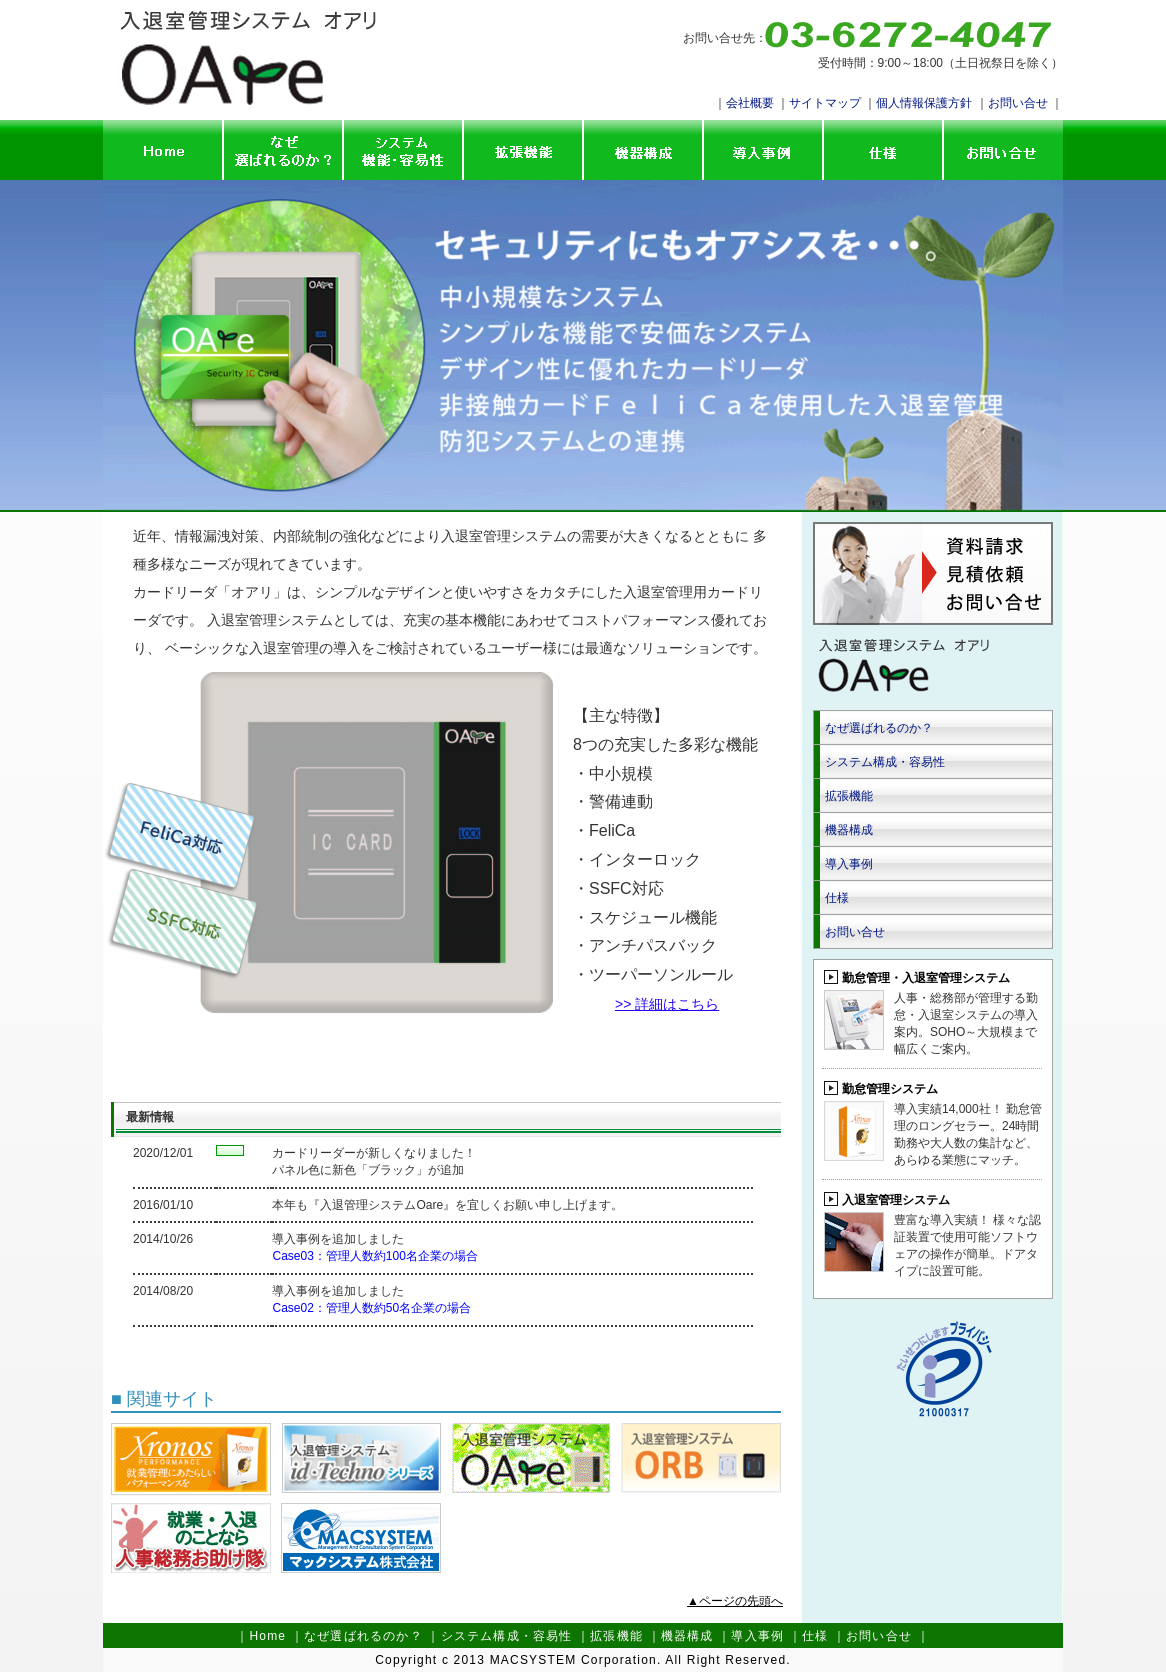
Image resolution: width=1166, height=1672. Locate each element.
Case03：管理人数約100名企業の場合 (374, 1256)
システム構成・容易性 (885, 762)
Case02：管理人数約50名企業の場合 (371, 1308)
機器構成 (849, 830)
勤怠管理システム (890, 1089)
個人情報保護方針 (924, 103)
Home (267, 1636)
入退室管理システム (896, 1200)
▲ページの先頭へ (735, 1601)
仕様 (837, 898)
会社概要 (750, 103)
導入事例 (849, 864)
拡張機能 (849, 796)
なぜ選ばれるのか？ (879, 728)
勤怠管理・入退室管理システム (926, 978)
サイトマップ (825, 103)
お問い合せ (1018, 103)
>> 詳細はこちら (667, 1004)
